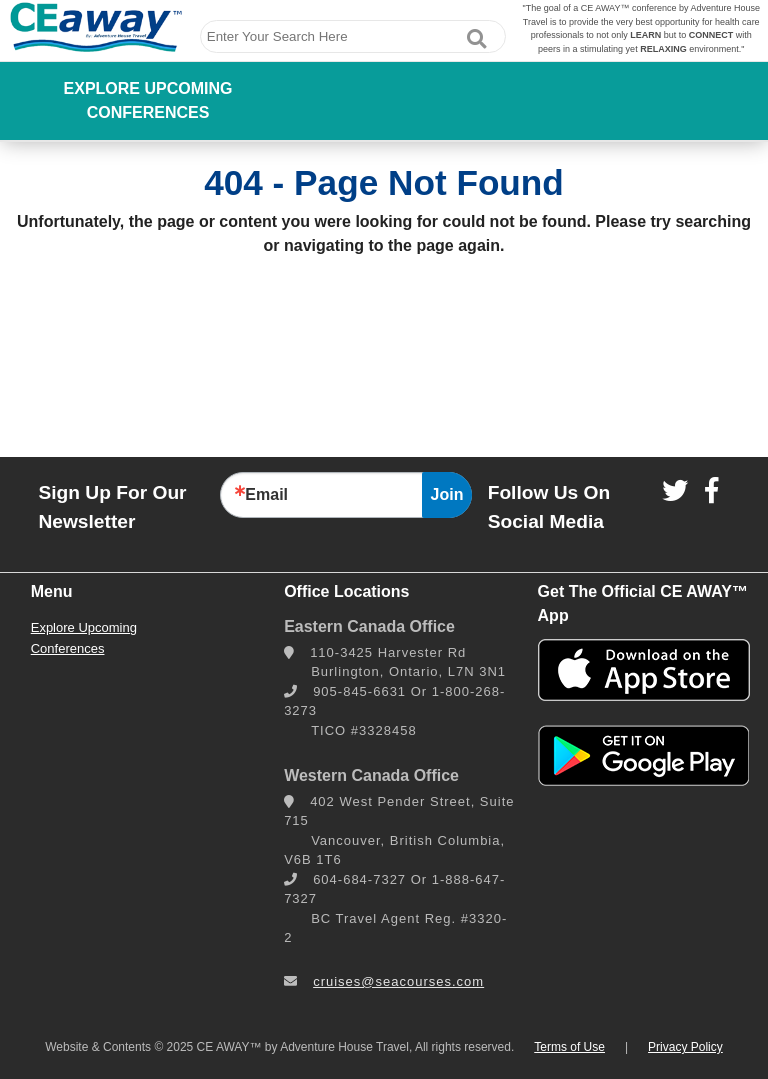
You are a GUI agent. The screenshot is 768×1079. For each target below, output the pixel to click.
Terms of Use (569, 1047)
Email (266, 495)
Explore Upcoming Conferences (148, 100)
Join (447, 494)
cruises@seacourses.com (398, 981)
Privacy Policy (685, 1047)
